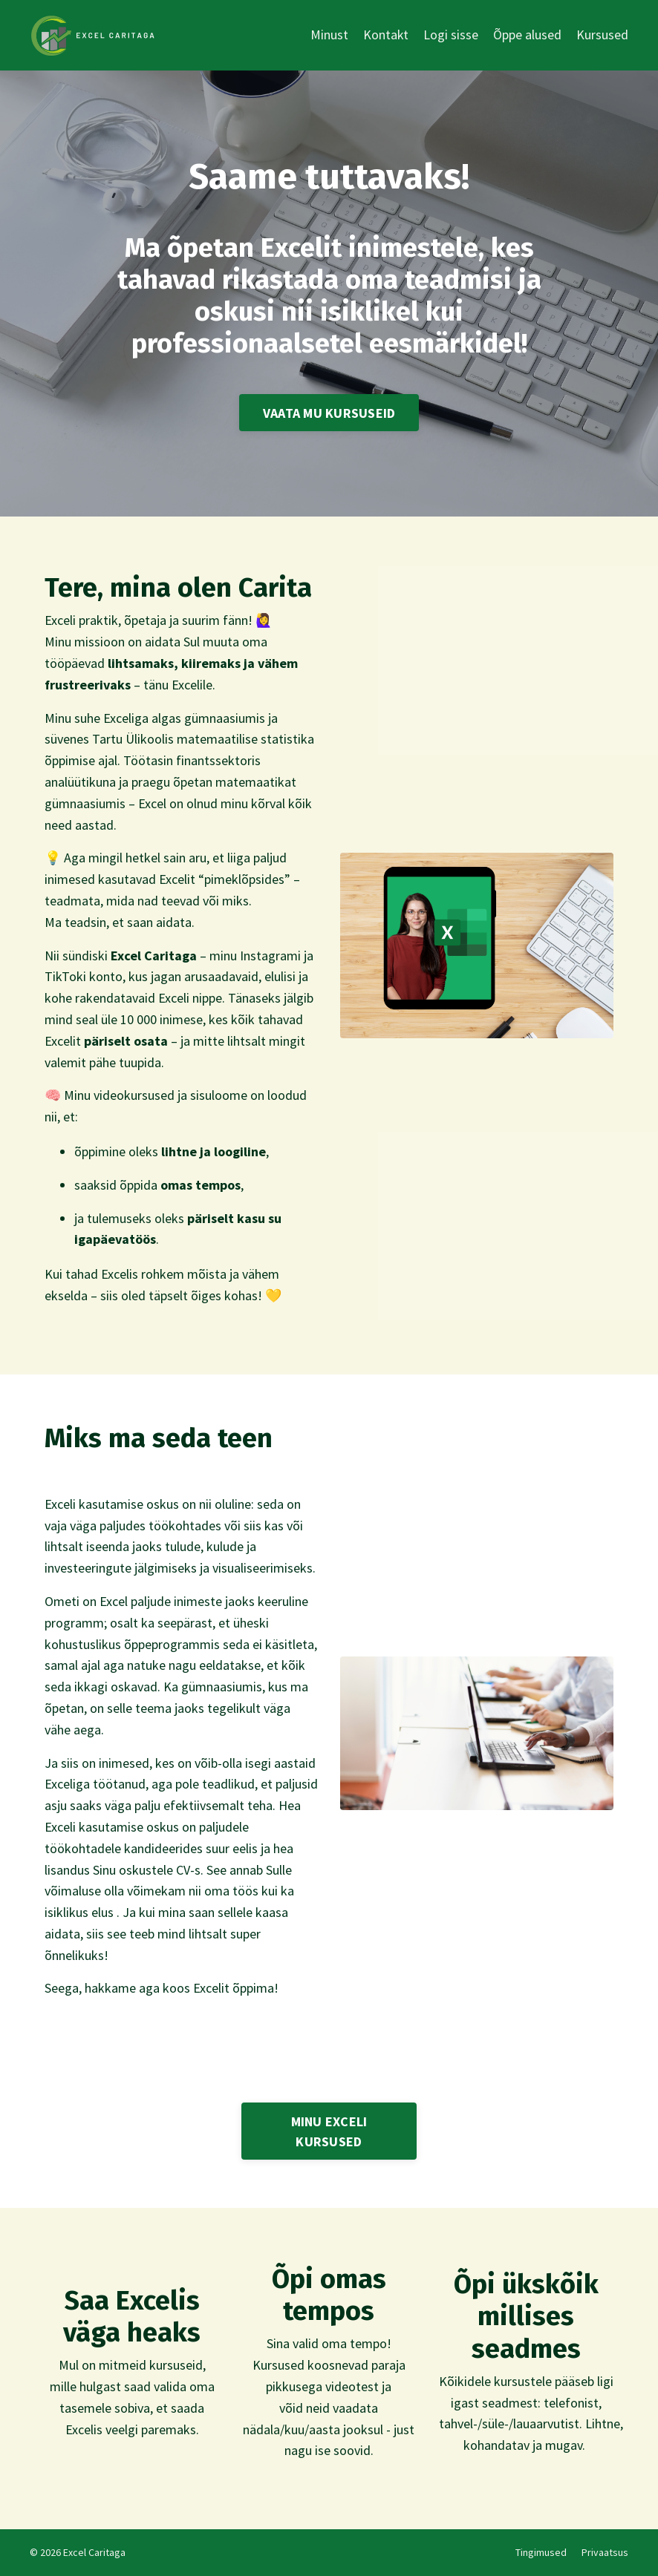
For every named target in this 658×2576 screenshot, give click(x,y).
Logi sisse (450, 34)
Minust (329, 34)
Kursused (602, 34)
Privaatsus (605, 2552)
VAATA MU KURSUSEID (329, 413)
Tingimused (541, 2552)
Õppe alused (527, 34)
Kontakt (385, 34)
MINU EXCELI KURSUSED (329, 2131)
